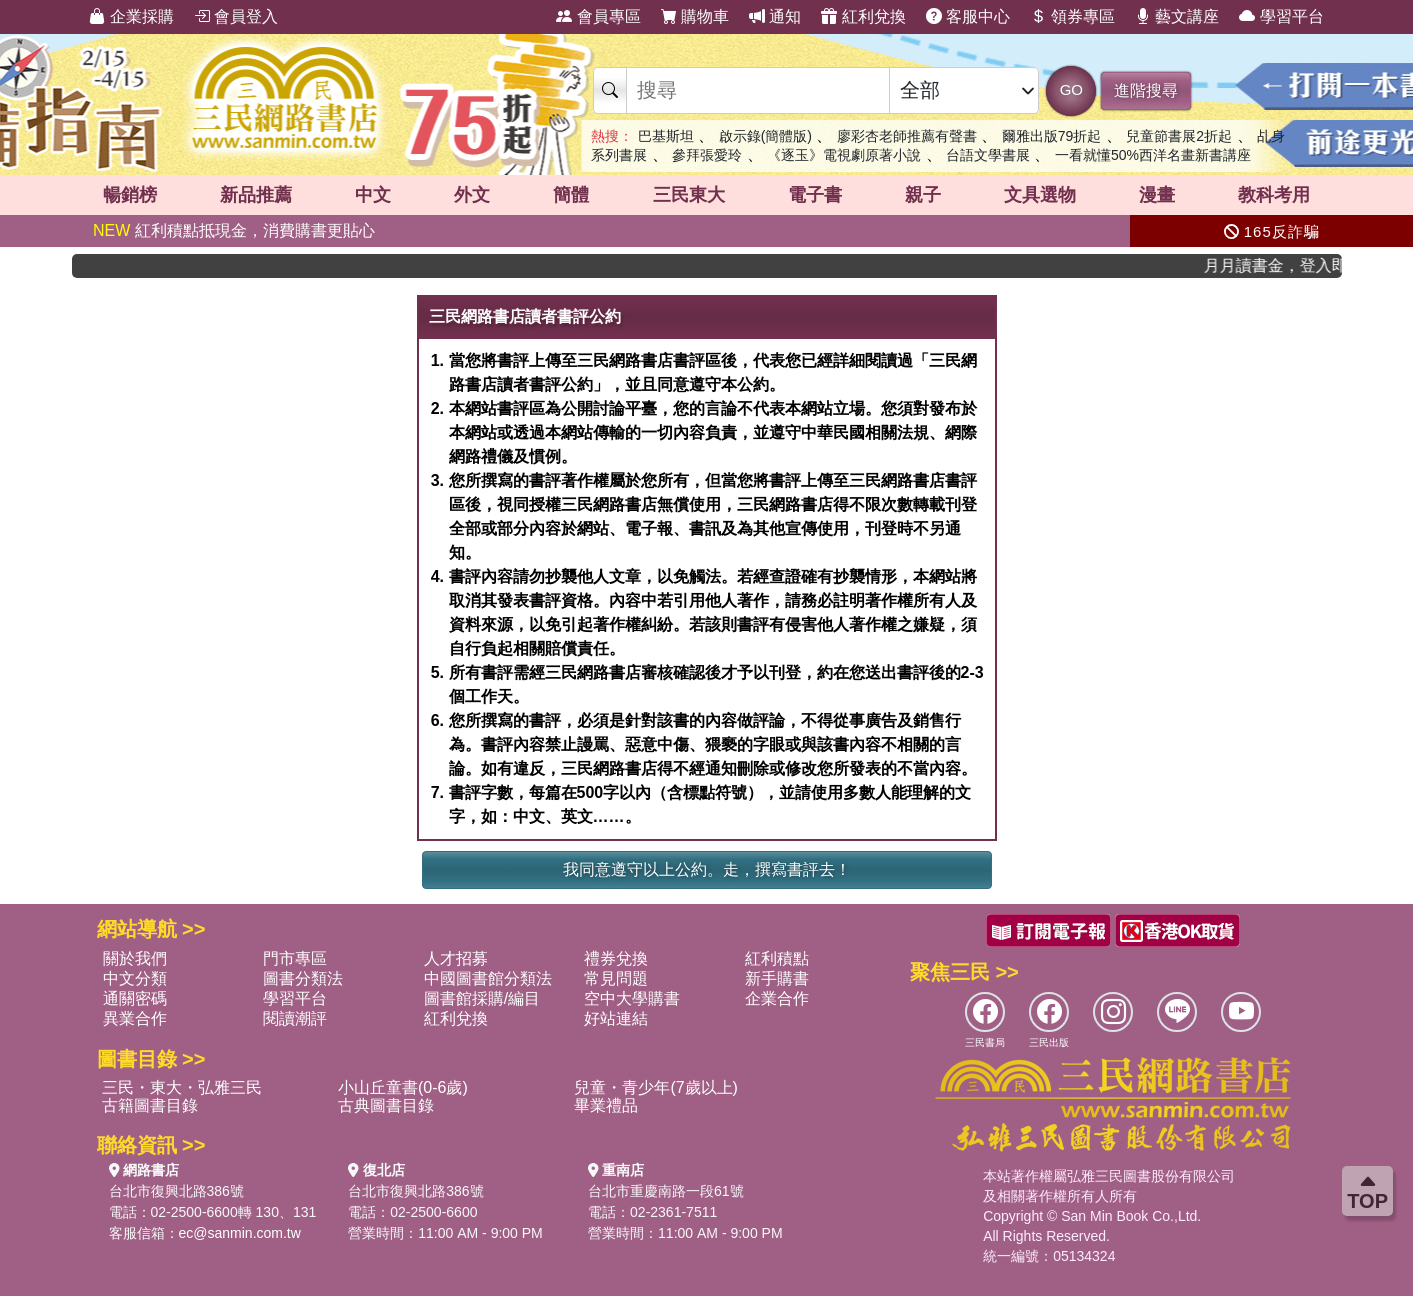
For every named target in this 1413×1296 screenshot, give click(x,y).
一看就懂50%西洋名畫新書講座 (1153, 155)
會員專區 (598, 16)
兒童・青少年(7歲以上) (656, 1087)
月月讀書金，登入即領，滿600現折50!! (1283, 265)
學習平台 (1281, 16)
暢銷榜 (130, 195)
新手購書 (777, 978)
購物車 (695, 16)
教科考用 (1274, 195)
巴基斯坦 (666, 136)
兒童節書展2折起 (1179, 136)
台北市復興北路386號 (176, 1191)
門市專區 (295, 958)
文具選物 (1040, 195)
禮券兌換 (616, 958)
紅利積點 (777, 958)
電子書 (815, 195)
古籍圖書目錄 (150, 1105)
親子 (923, 195)
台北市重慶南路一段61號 (666, 1191)
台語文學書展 (988, 155)
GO (1071, 89)
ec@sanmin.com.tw (240, 1233)
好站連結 (616, 1018)
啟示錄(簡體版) (765, 136)
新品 (256, 195)
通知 (775, 16)
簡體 (571, 195)
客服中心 (968, 16)
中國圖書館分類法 (488, 978)
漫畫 (1157, 195)
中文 (373, 195)
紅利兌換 (863, 16)
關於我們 (135, 958)
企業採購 (131, 16)
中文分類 (135, 978)
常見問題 (616, 978)
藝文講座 (1177, 16)
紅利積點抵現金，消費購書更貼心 (234, 230)
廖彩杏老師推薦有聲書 (907, 136)
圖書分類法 (303, 978)
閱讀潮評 (295, 1018)
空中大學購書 (632, 998)
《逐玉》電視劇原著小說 (844, 155)
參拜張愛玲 (707, 155)
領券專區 (1072, 16)
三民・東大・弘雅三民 (182, 1087)
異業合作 (135, 1018)
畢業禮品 (606, 1105)
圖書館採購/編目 (482, 998)
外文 (472, 195)
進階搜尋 (1146, 90)
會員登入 (236, 16)
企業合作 (777, 998)
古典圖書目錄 (386, 1105)
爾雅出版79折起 (1052, 136)
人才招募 (456, 958)
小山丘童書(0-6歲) (403, 1087)
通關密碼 (135, 998)
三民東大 (689, 195)
